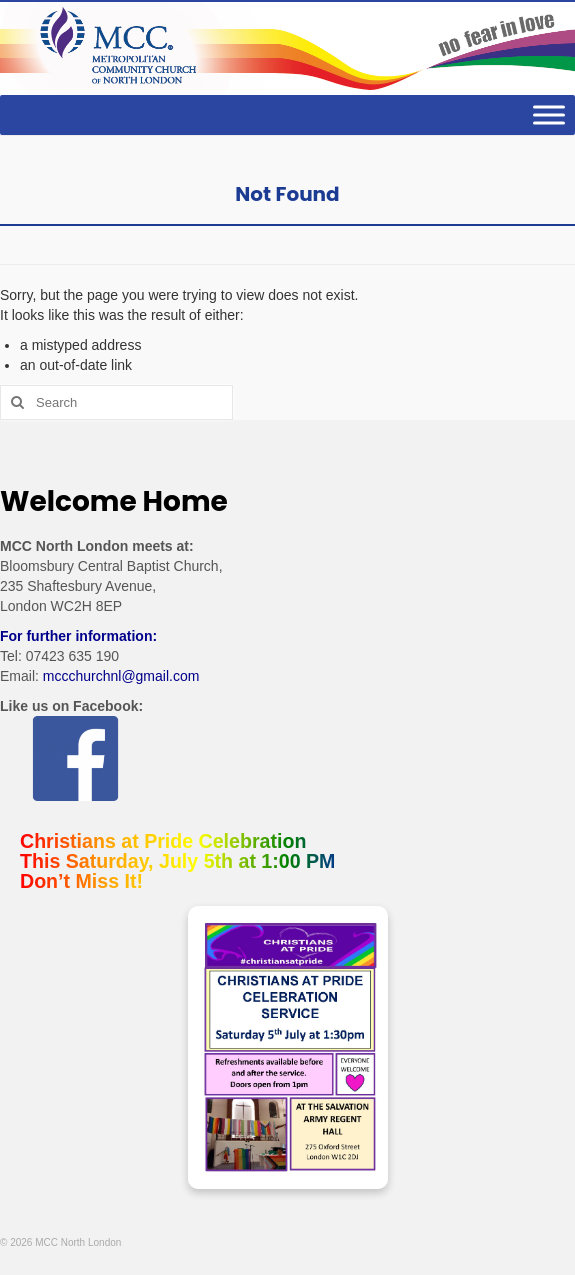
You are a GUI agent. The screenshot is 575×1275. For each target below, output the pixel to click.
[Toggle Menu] (549, 115)
